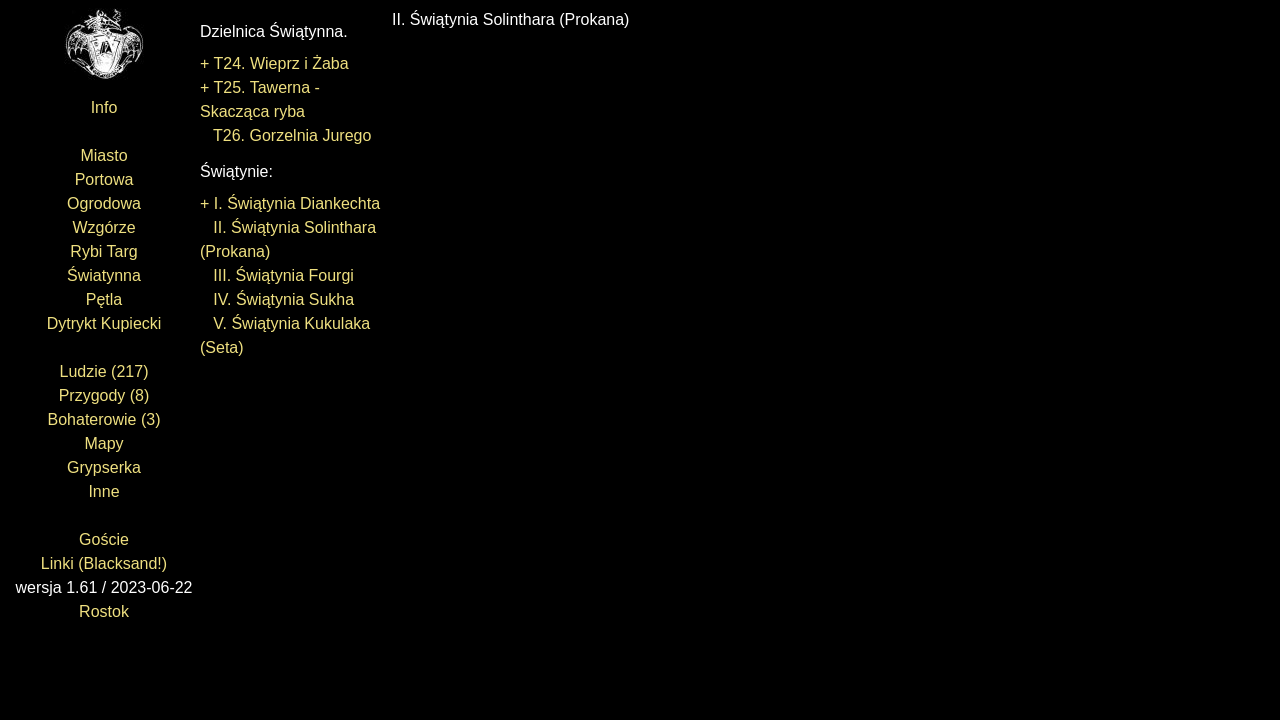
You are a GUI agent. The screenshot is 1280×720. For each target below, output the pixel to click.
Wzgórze (103, 227)
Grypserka (104, 467)
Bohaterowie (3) (104, 419)
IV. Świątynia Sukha (277, 299)
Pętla (104, 299)
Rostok (104, 611)
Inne (103, 491)
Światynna (104, 275)
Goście (104, 539)
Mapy (103, 443)
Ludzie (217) (104, 371)
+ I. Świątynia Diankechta (290, 203)
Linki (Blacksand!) (104, 563)
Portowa (104, 179)
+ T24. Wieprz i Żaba (274, 63)
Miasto (103, 155)
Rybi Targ (103, 251)
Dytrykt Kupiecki (104, 323)
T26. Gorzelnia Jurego (285, 135)
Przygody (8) (104, 395)
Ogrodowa (104, 203)
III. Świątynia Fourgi (277, 275)
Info (104, 107)
